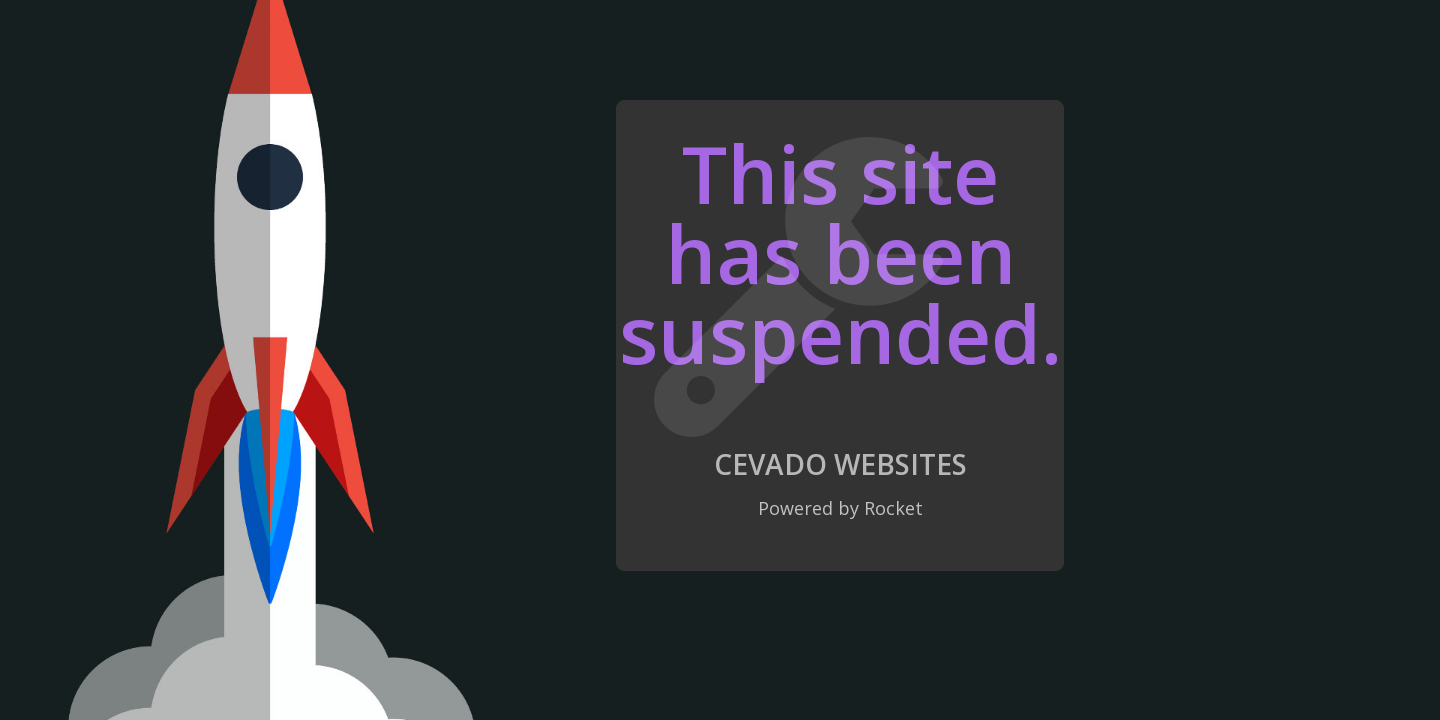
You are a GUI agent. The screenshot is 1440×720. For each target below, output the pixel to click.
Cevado (770, 464)
